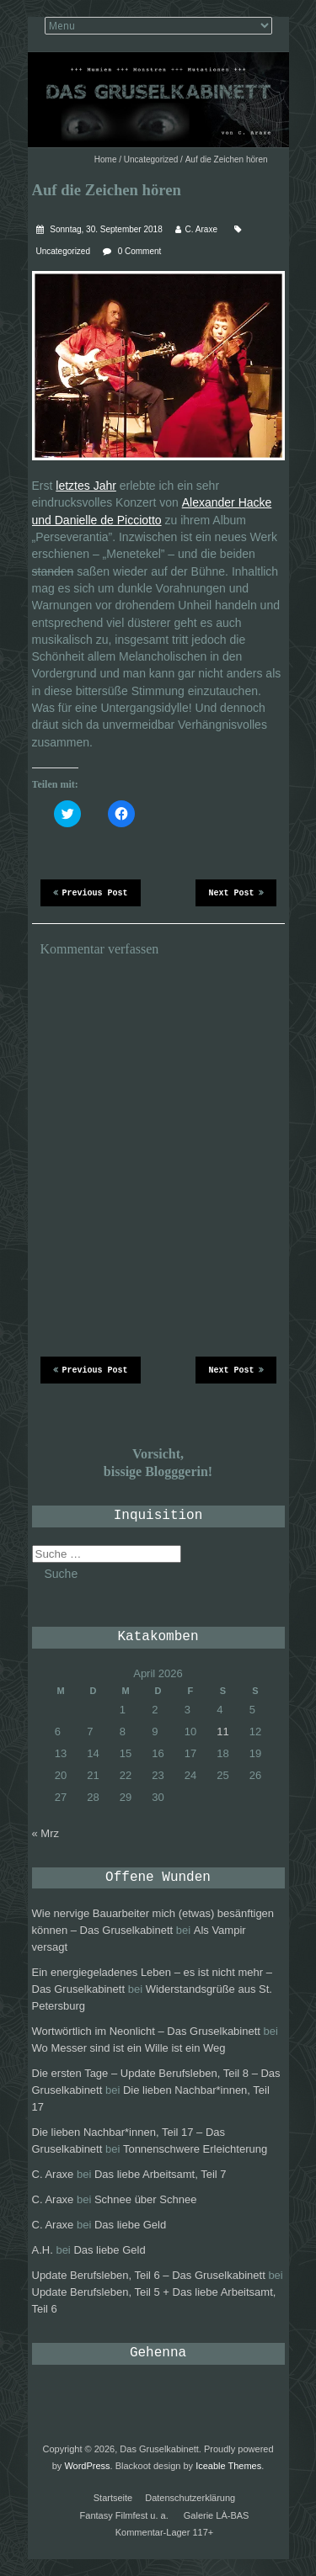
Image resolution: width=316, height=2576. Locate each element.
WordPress (87, 2466)
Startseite (113, 2498)
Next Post (235, 892)
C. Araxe (201, 229)
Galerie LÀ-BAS (216, 2515)
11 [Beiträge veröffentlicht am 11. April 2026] (222, 1731)
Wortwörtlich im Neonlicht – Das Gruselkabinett (146, 2031)
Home (105, 159)
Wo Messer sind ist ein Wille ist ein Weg (129, 2048)
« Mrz (46, 1833)
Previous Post (90, 892)
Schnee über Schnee (145, 2199)
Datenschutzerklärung (190, 2498)
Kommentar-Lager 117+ (164, 2532)
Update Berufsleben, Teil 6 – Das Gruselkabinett (148, 2275)
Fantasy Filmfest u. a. (124, 2515)
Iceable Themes (228, 2466)
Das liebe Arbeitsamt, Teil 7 (160, 2174)
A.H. (42, 2250)
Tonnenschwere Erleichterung (195, 2149)
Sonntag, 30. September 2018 (105, 229)
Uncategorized (151, 159)
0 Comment (140, 251)
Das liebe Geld (130, 2224)
